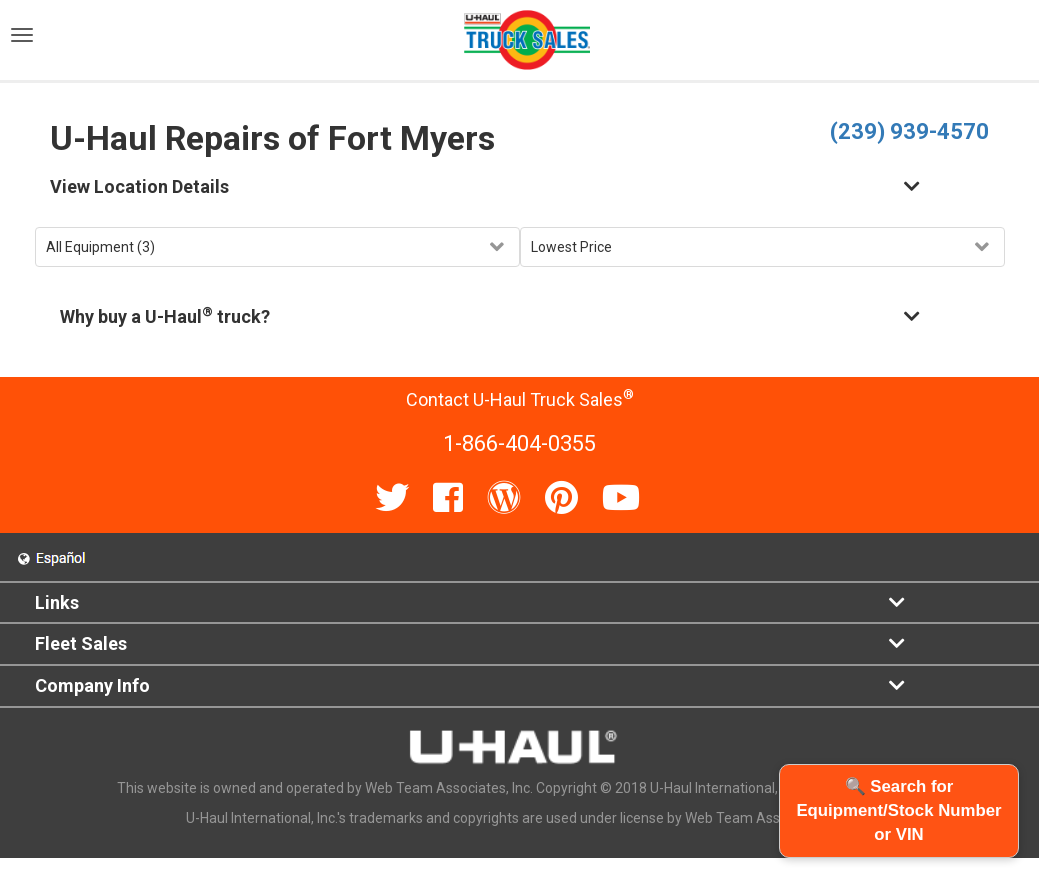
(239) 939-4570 (909, 131)
